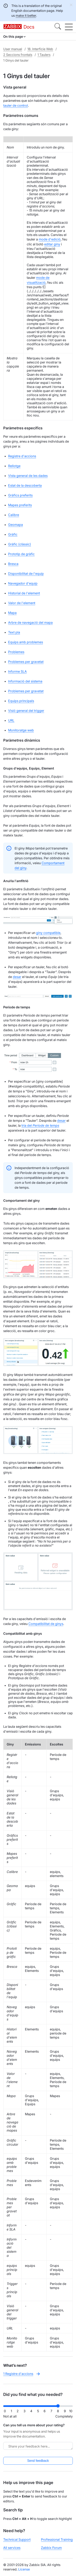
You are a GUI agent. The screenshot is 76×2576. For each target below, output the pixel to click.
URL (11, 720)
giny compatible (48, 933)
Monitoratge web (21, 730)
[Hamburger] (69, 27)
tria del (40, 1125)
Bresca (13, 564)
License (24, 2569)
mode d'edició (50, 239)
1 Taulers (43, 55)
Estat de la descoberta (25, 485)
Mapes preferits (20, 505)
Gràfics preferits (20, 495)
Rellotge (14, 466)
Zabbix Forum (51, 2548)
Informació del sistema (25, 681)
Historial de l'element (24, 593)
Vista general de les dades (28, 476)
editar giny (52, 244)
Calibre (13, 515)
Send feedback (38, 2460)
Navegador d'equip (22, 583)
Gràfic (12, 534)
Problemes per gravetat (26, 662)
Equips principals (21, 701)
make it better (26, 15)
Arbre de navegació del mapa (30, 622)
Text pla (14, 632)
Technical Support (17, 2539)
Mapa (12, 613)
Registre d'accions (22, 456)
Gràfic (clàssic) (19, 544)
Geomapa (15, 525)
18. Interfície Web (40, 49)
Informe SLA (17, 671)
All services (11, 2548)
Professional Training (57, 2539)
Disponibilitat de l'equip (26, 573)
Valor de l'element (21, 603)
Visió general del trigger (26, 711)
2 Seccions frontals (17, 55)
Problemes (16, 652)
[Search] (58, 27)
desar (17, 977)
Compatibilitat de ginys (45, 1624)
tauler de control (15, 105)
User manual (12, 49)
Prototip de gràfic (21, 554)
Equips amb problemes (25, 642)
